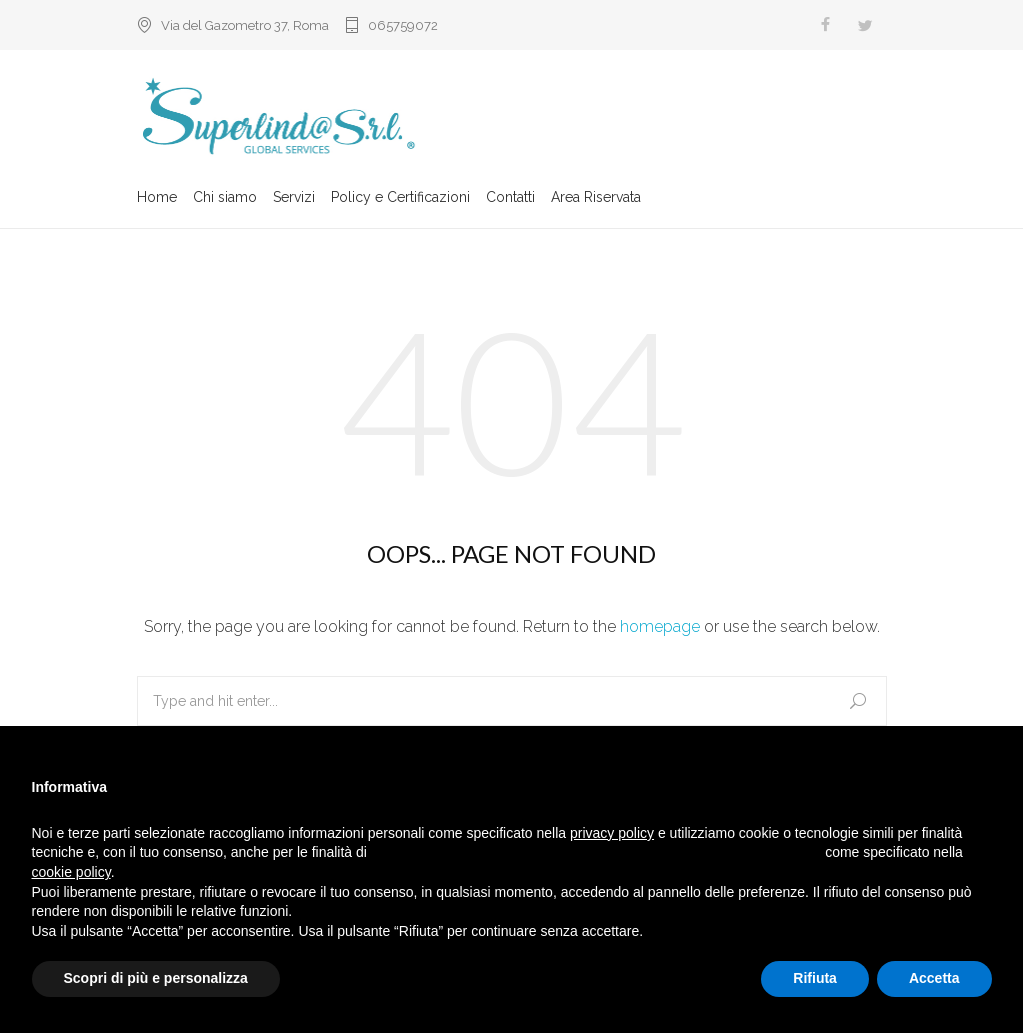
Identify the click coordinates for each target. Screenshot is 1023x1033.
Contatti (510, 197)
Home (157, 197)
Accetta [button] (934, 978)
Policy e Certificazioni (400, 197)
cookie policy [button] (71, 872)
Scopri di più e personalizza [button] (156, 978)
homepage (660, 626)
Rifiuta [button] (815, 978)
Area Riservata (596, 197)
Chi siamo (225, 197)
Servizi (294, 197)
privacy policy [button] (612, 833)
